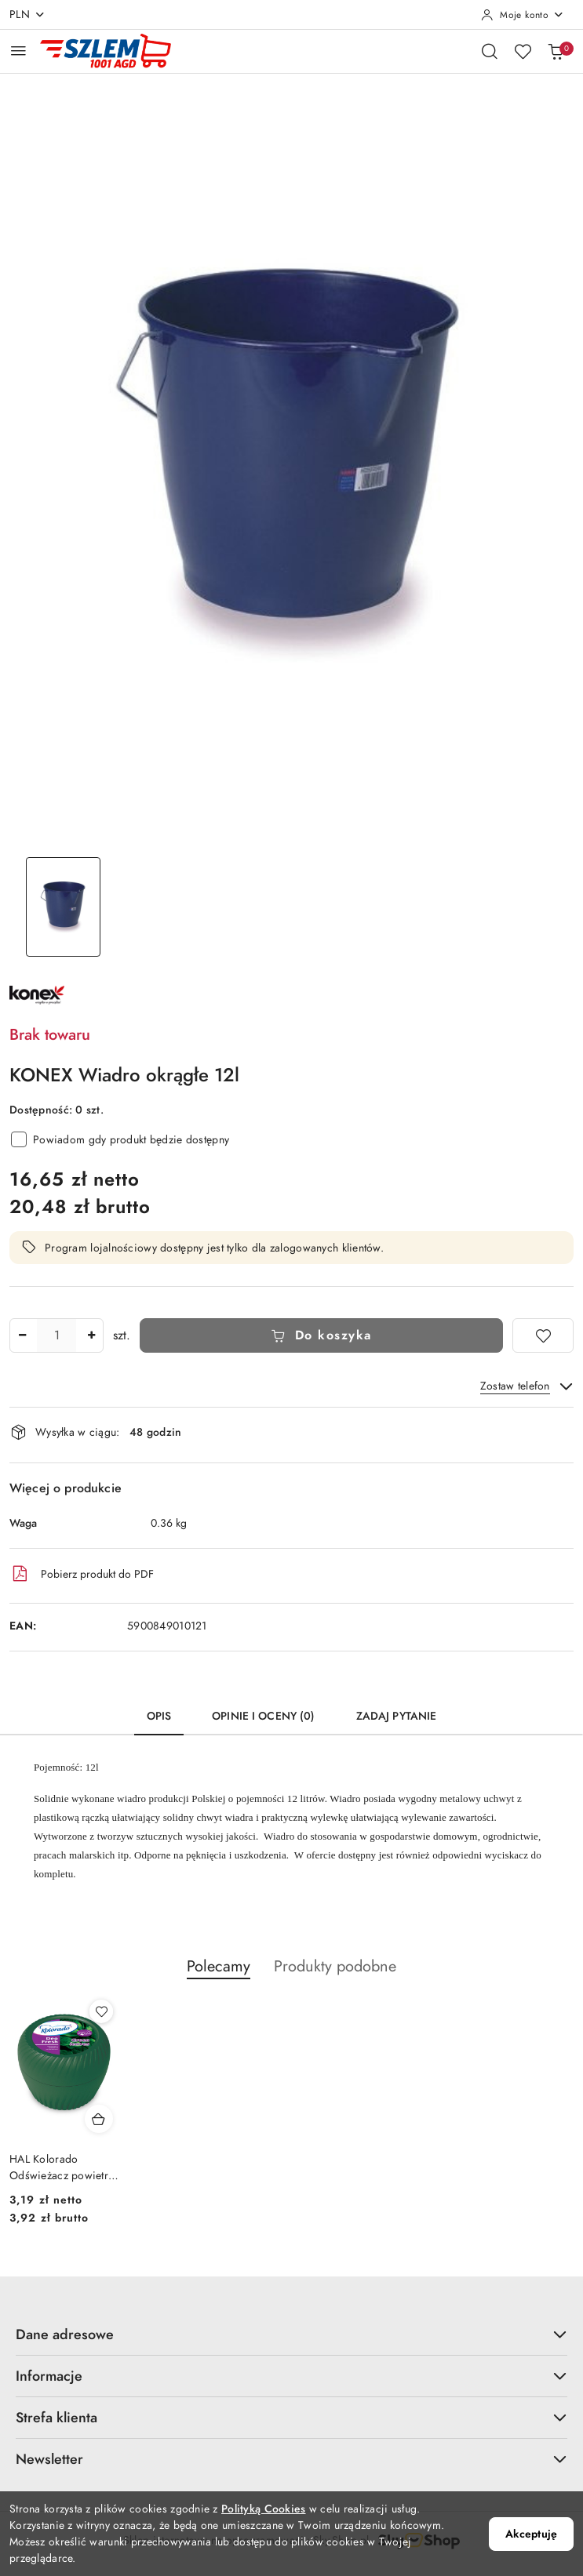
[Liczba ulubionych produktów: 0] (522, 51)
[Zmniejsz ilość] (22, 1335)
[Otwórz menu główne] (18, 51)
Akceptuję (531, 2534)
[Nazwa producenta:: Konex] (36, 994)
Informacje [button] (291, 2375)
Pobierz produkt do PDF (81, 1573)
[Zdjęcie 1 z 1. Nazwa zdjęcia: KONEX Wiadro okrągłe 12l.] (63, 907)
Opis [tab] (159, 1716)
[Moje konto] (522, 15)
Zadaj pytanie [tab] (396, 1716)
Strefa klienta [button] (291, 2417)
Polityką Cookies (263, 2509)
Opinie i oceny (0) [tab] (263, 1716)
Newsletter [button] (291, 2459)
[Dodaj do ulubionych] (543, 1335)
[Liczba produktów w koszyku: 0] (555, 51)
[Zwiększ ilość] (91, 1335)
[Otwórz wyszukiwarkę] (489, 51)
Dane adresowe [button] (291, 2334)
